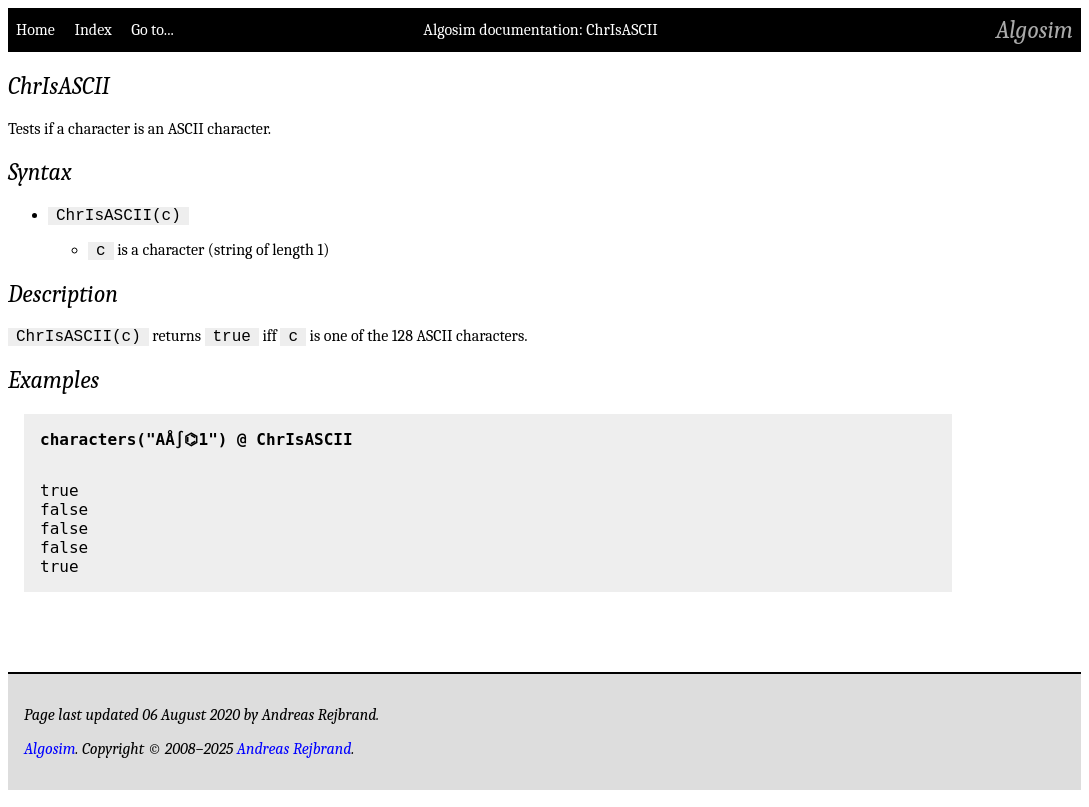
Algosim (1034, 30)
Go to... (152, 30)
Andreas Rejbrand (294, 758)
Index (92, 30)
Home (35, 30)
